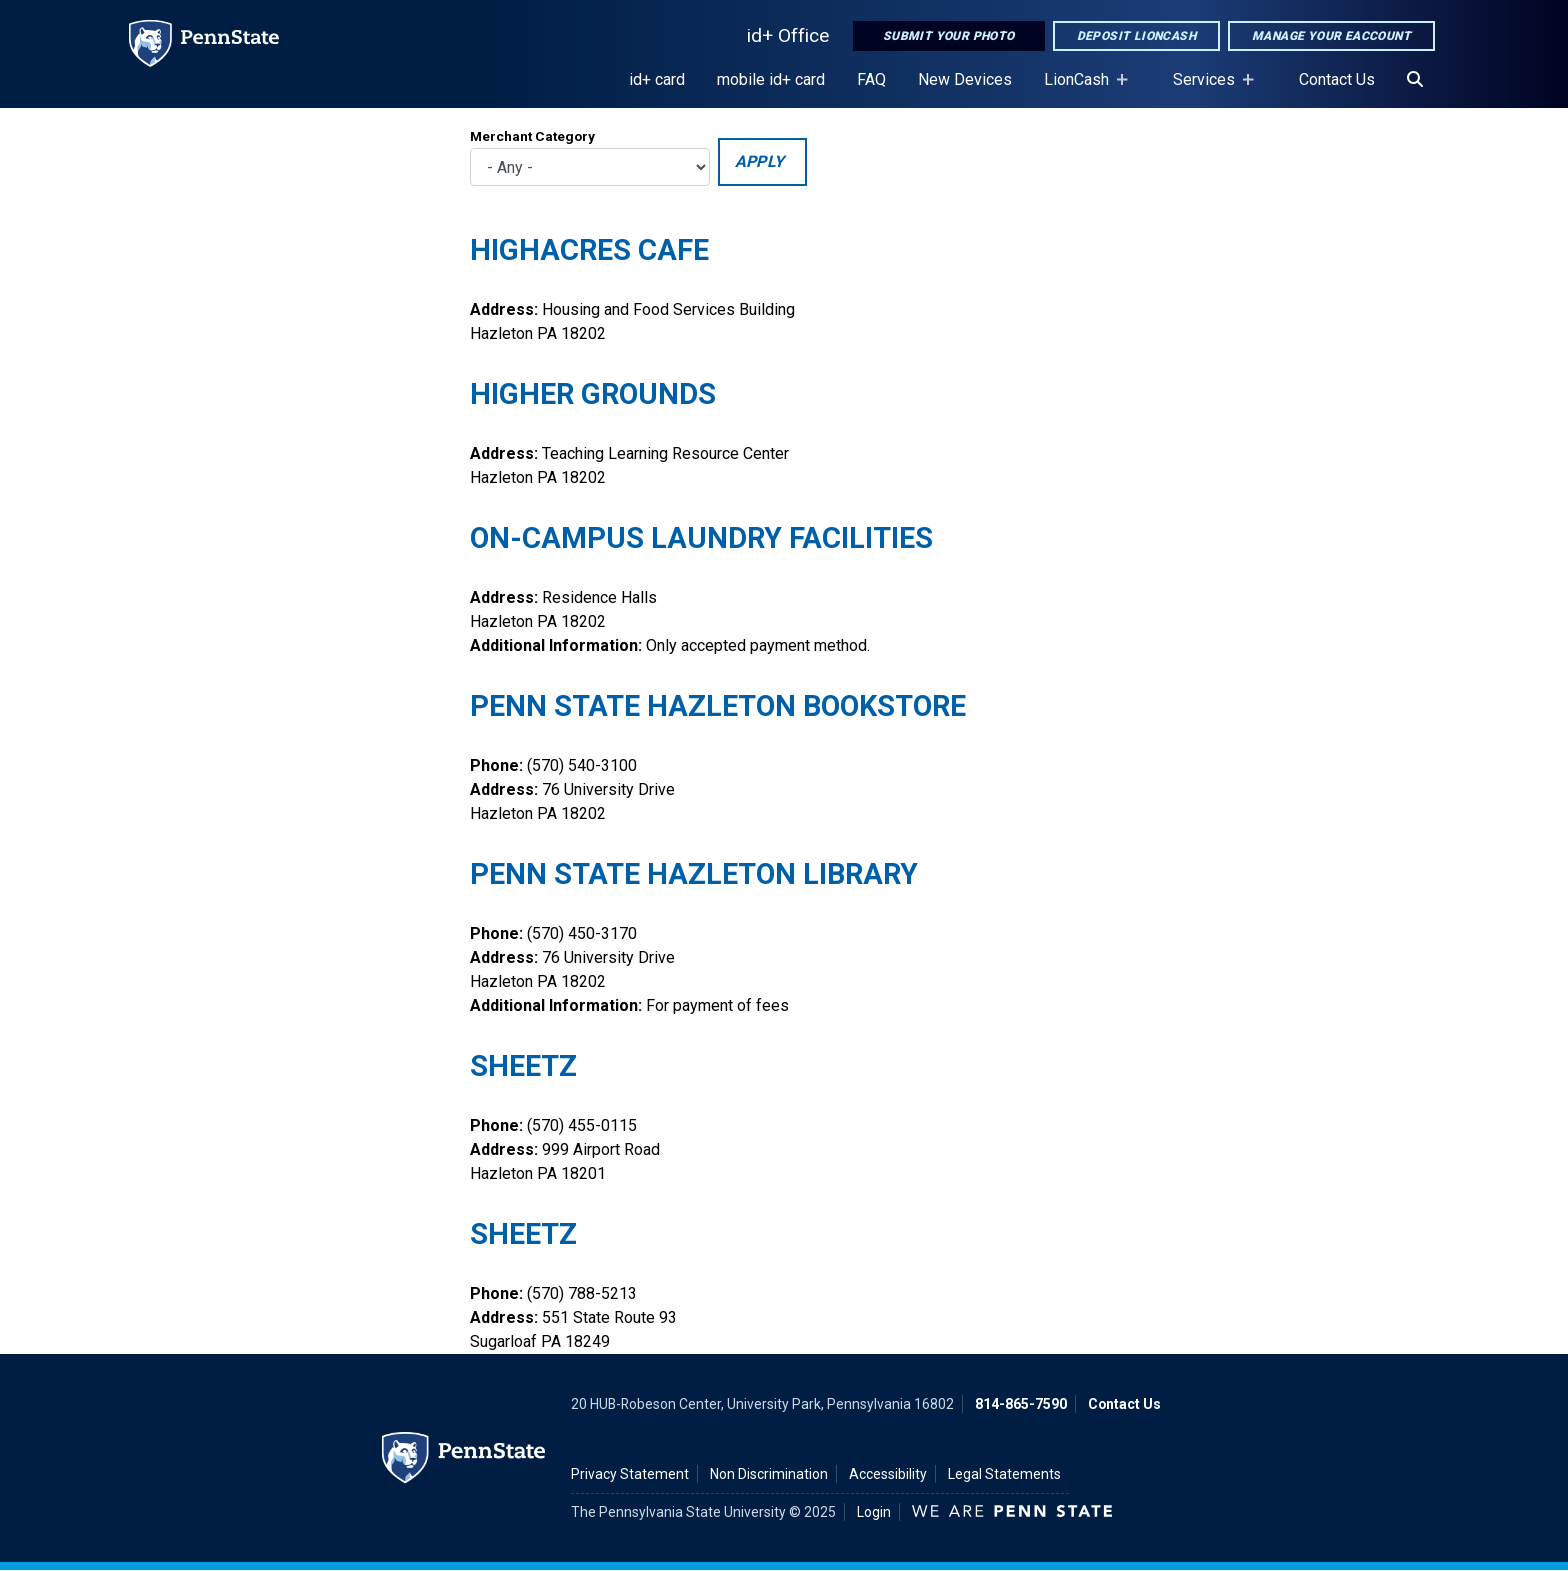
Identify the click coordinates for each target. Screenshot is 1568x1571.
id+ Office (788, 35)
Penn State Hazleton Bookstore (718, 706)
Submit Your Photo (949, 36)
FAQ (871, 79)
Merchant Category (532, 136)
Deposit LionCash (1136, 36)
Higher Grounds (593, 394)
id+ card (657, 79)
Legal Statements (1004, 1474)
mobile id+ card (771, 79)
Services (1208, 89)
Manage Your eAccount (1331, 36)
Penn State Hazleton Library (694, 874)
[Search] (1415, 80)
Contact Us (1337, 79)
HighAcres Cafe (589, 250)
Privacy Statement (630, 1474)
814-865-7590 (1021, 1404)
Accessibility (888, 1474)
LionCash (1080, 89)
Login (874, 1512)
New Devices (965, 79)
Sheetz (523, 1066)
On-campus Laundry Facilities (701, 538)
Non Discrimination (769, 1474)
